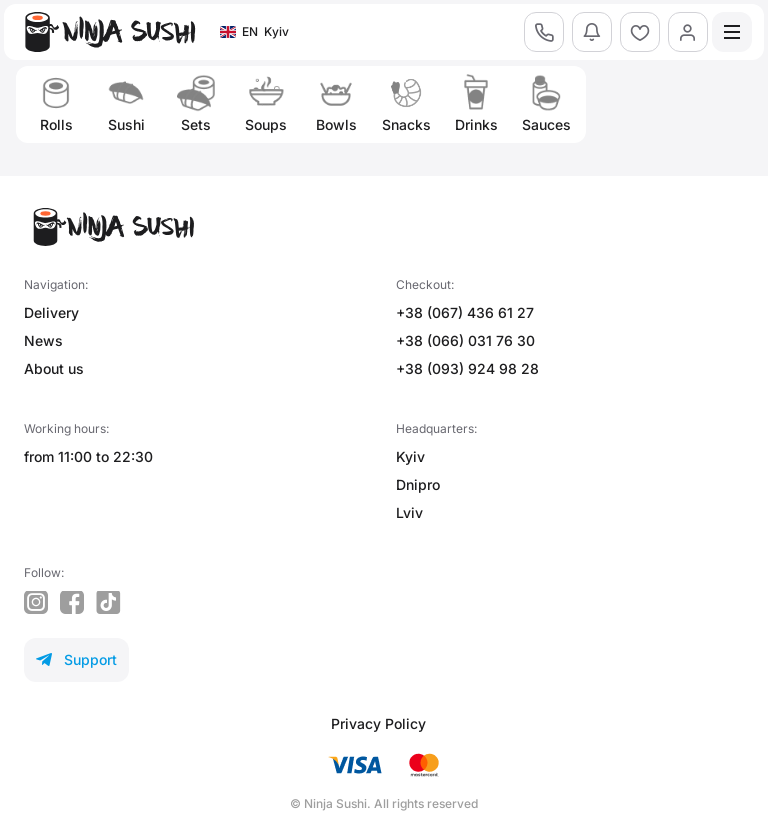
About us (54, 368)
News (43, 340)
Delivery (51, 312)
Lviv (409, 512)
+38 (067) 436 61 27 (465, 312)
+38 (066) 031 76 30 (465, 340)
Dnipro (418, 484)
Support (76, 659)
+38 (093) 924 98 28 (467, 368)
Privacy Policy (378, 723)
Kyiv (410, 456)
